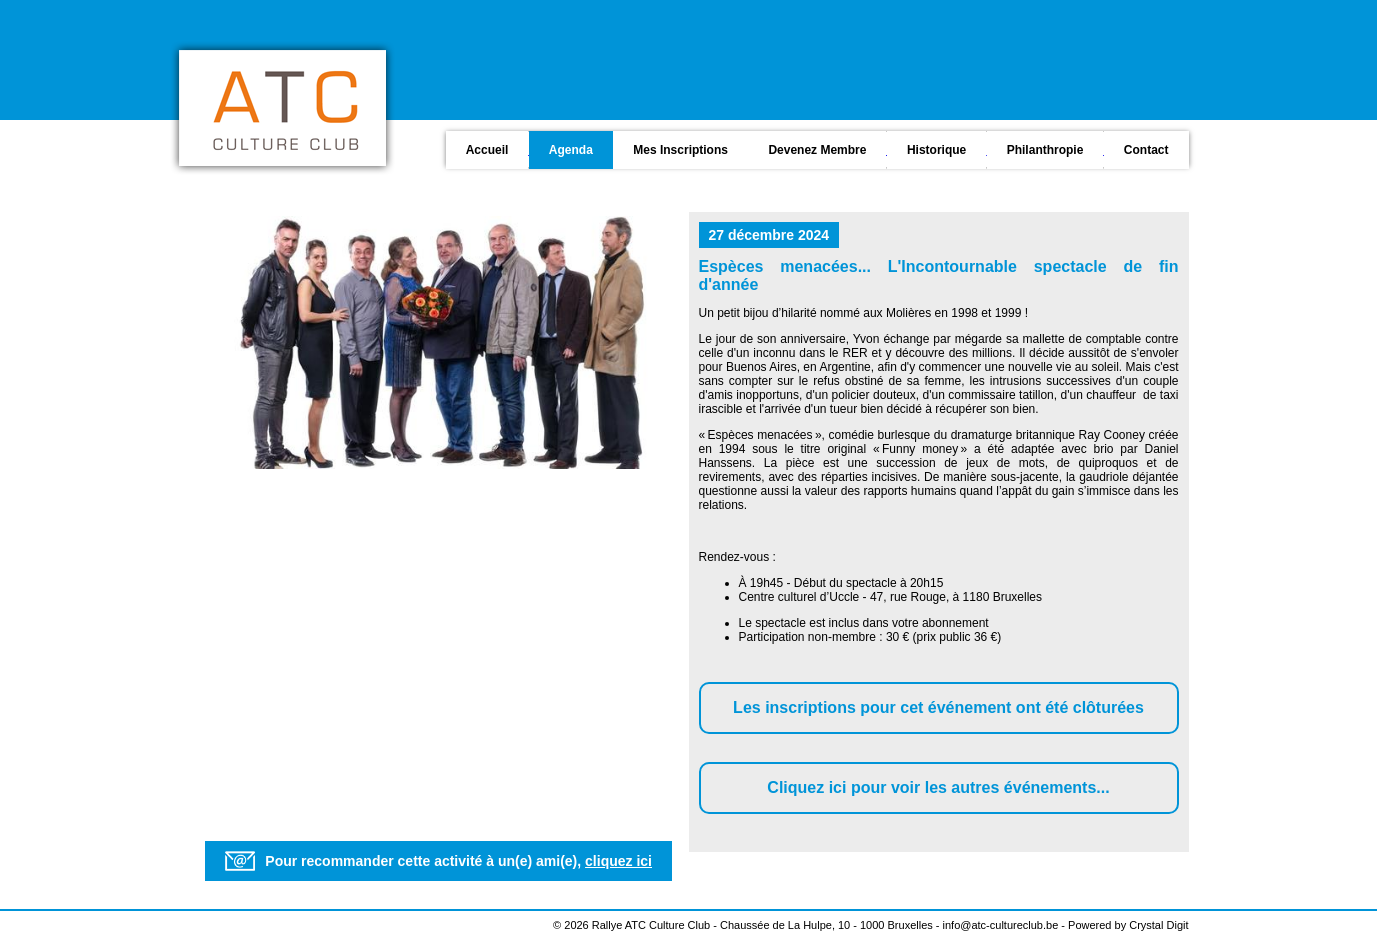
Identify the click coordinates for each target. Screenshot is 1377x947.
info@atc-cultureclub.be (1001, 925)
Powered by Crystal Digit (1128, 925)
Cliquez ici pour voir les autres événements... (938, 787)
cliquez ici (618, 861)
